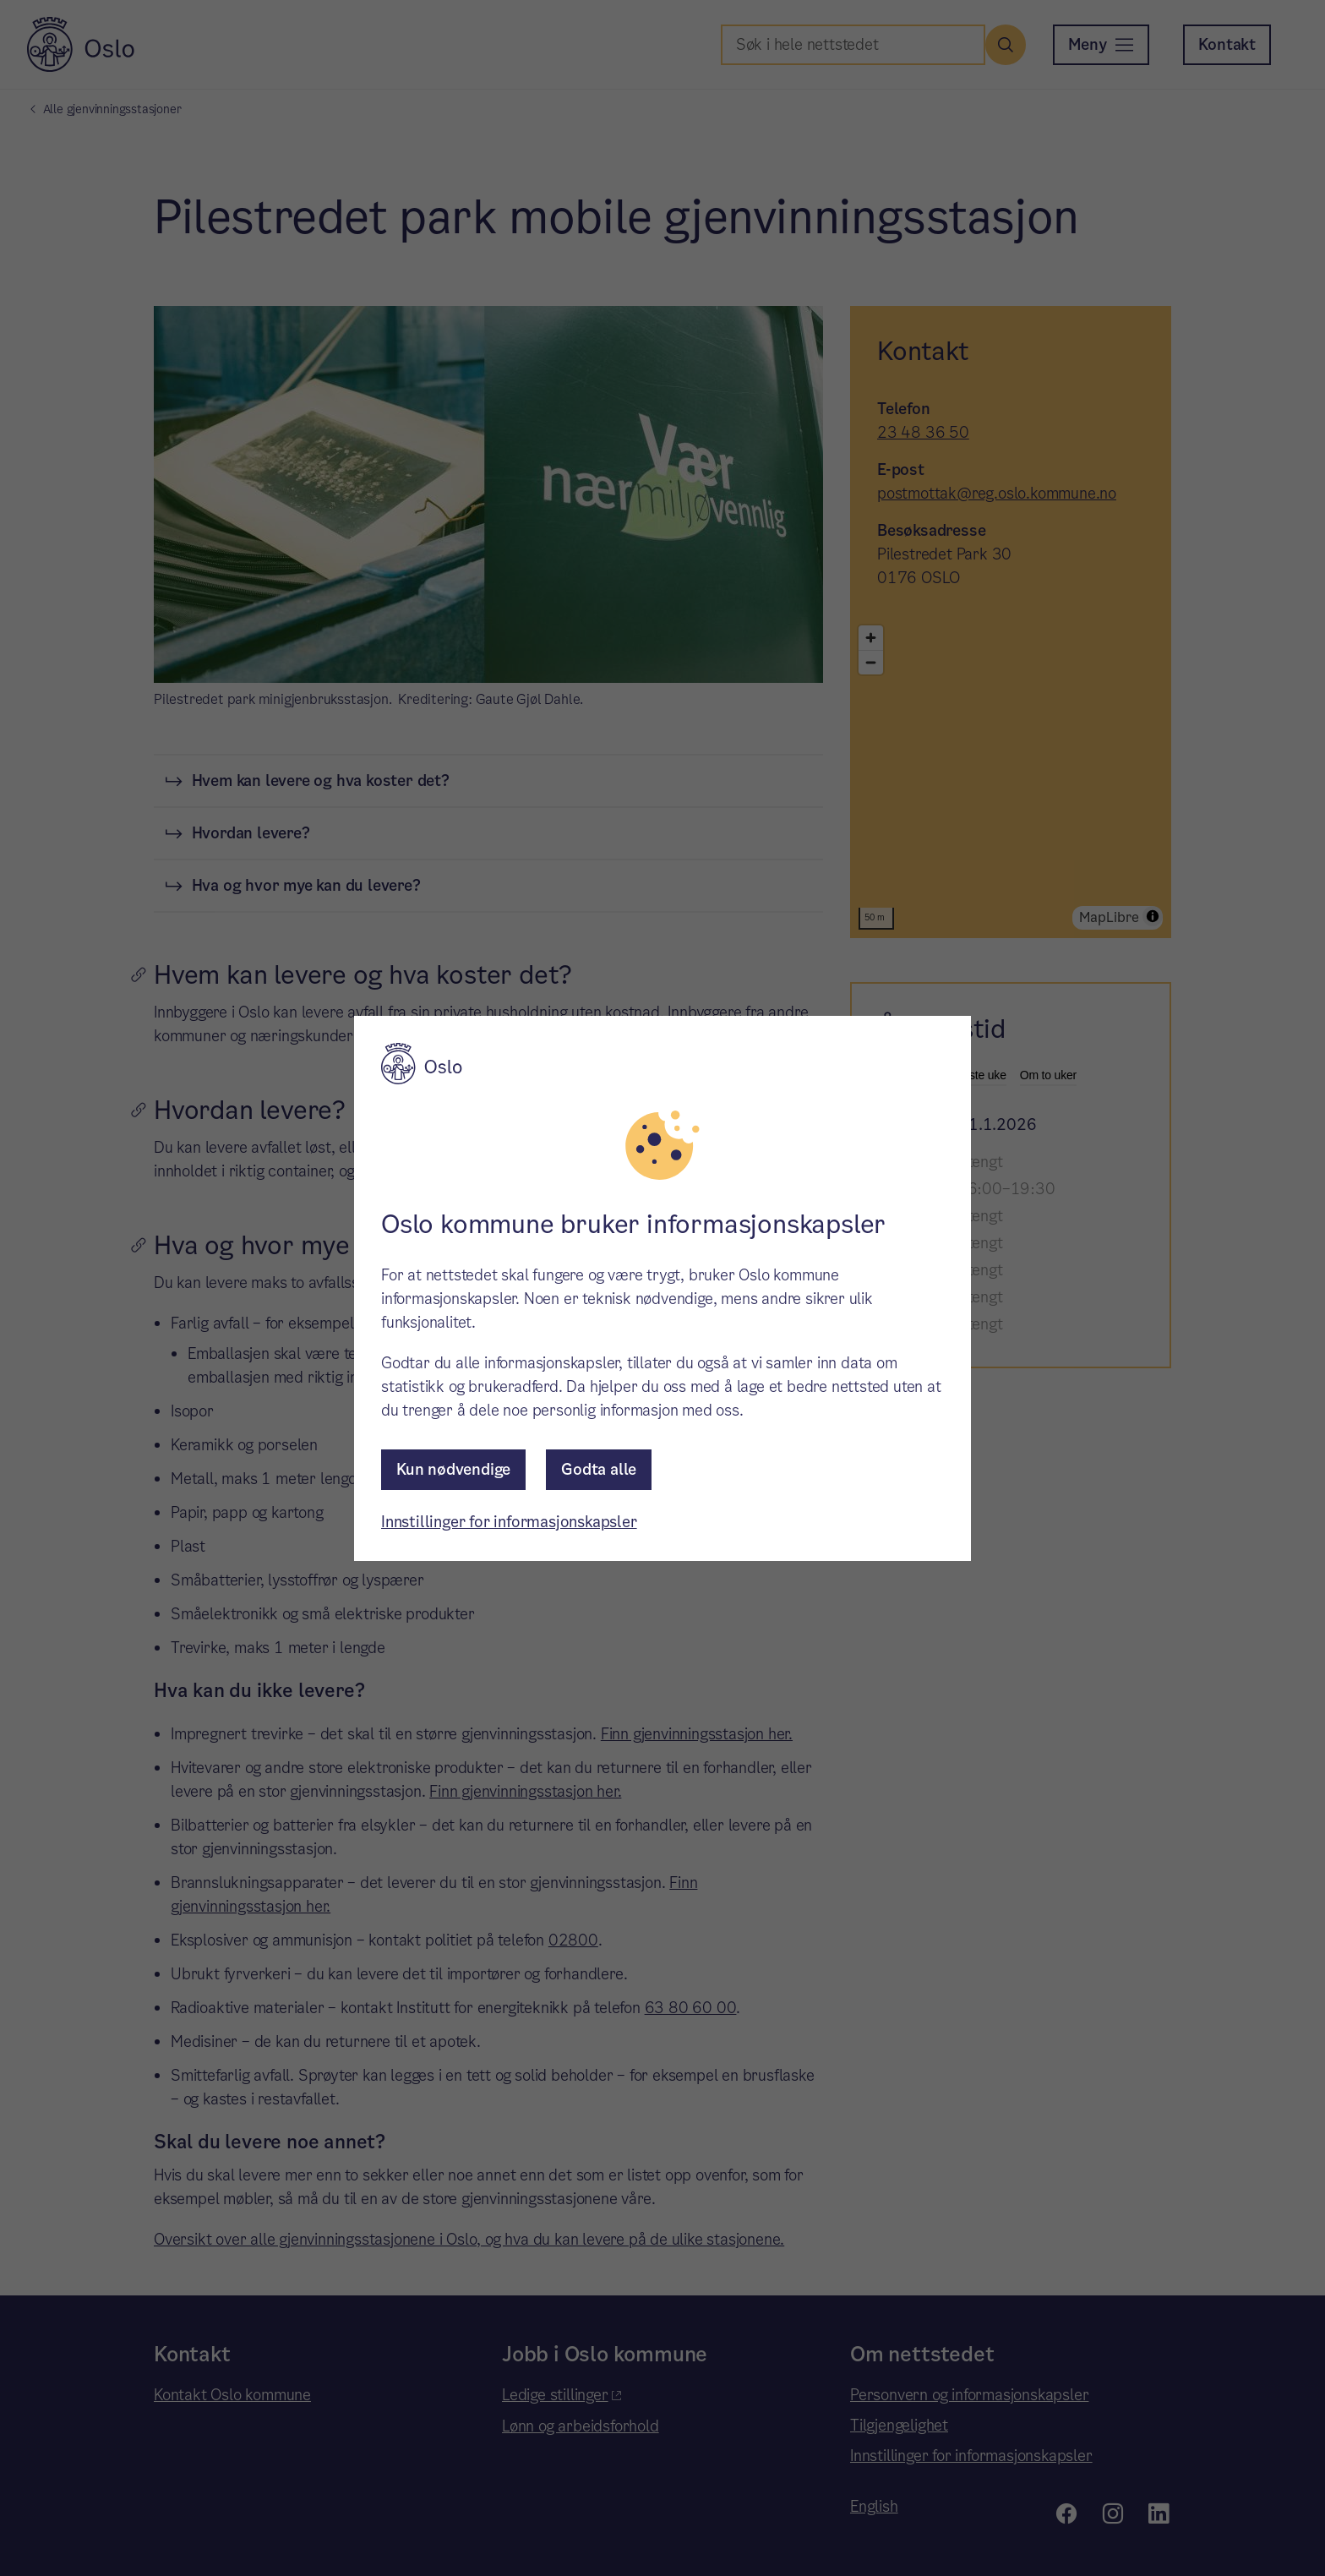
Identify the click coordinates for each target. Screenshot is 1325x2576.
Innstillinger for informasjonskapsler (509, 1521)
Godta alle (598, 1469)
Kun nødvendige (453, 1469)
